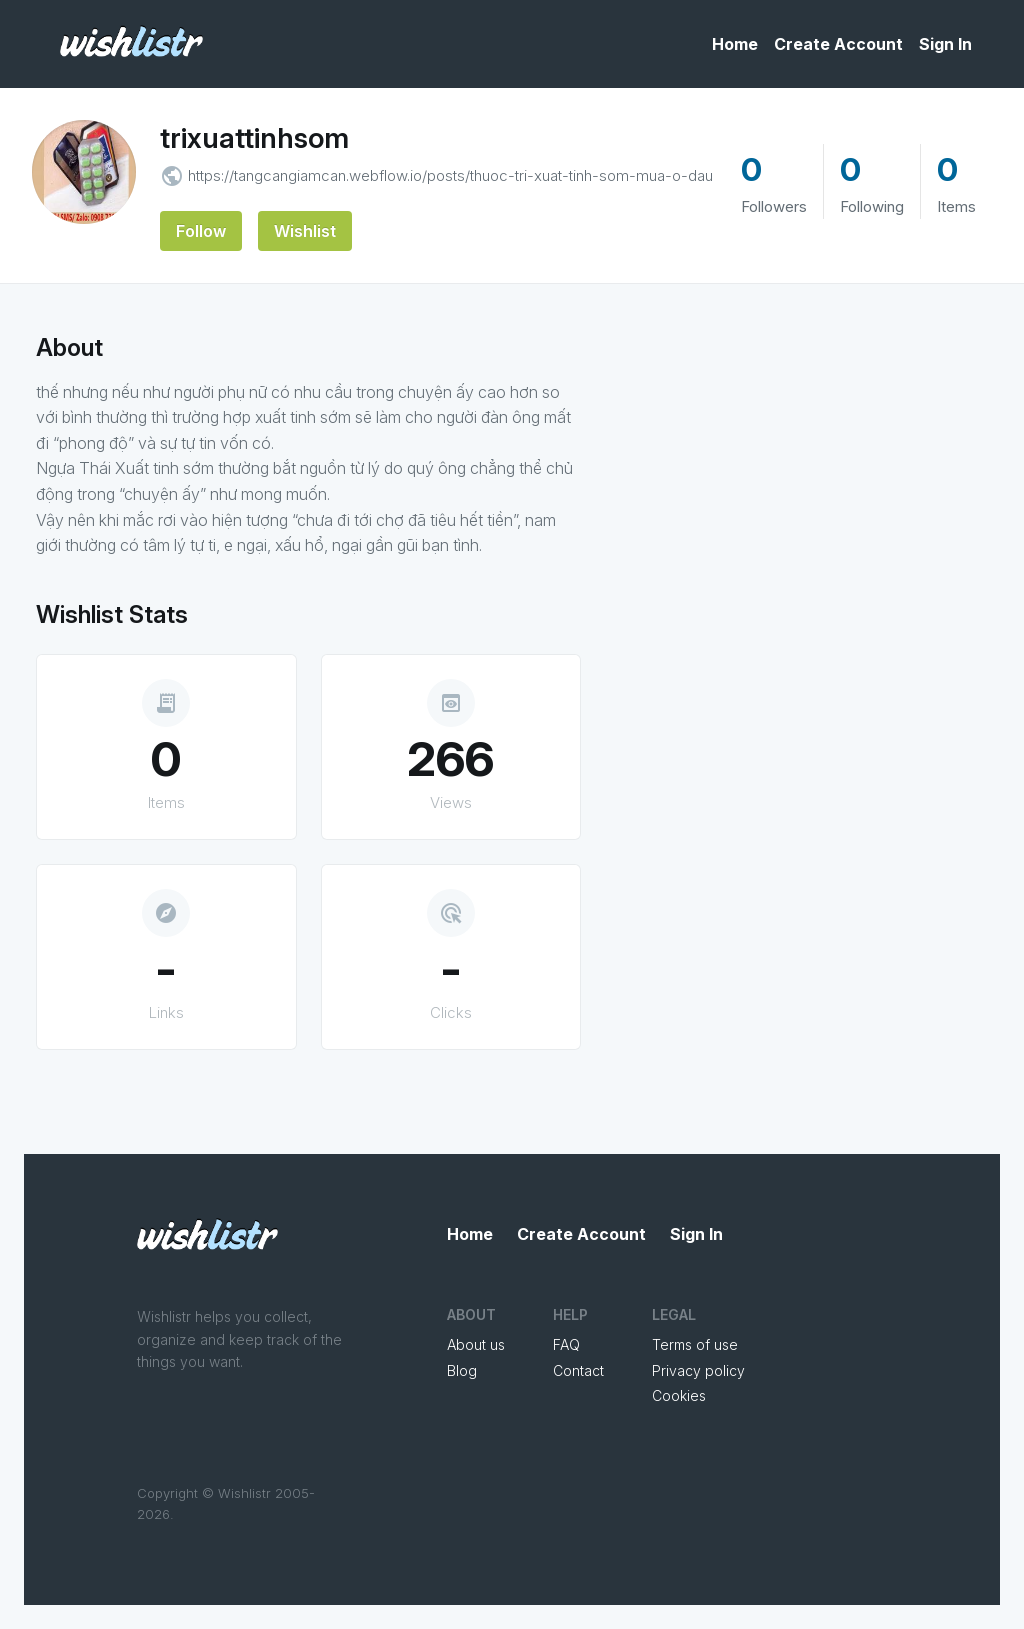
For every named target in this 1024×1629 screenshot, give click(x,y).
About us (476, 1344)
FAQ (566, 1344)
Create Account (838, 44)
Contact (578, 1370)
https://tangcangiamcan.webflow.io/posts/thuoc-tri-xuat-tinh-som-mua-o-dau (450, 175)
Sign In (945, 44)
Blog (462, 1370)
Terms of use (695, 1344)
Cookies (679, 1395)
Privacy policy (698, 1370)
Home (735, 44)
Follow (201, 231)
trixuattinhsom (254, 138)
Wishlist (305, 231)
